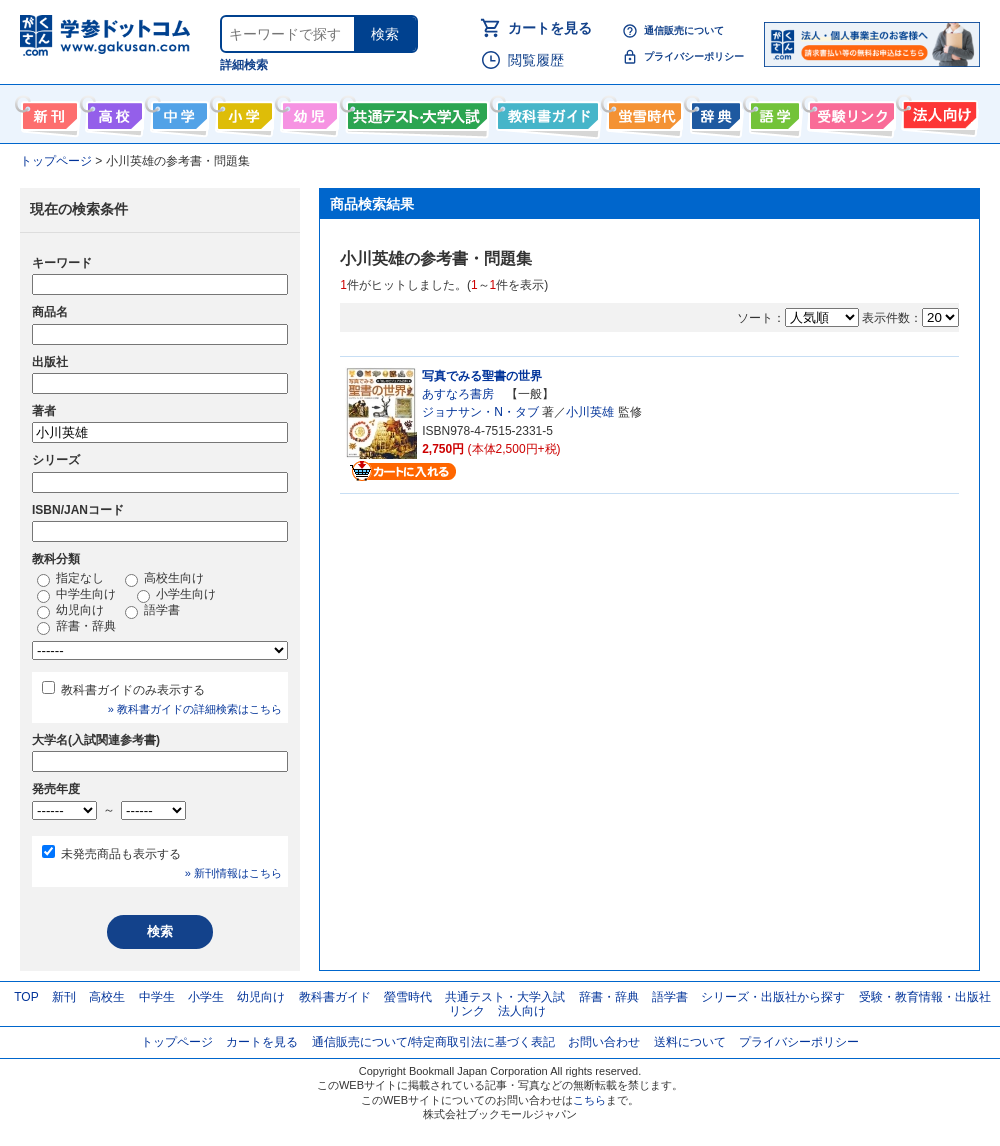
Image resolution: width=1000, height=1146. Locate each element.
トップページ (177, 1042)
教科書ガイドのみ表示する (133, 690)
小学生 (206, 997)
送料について (690, 1042)
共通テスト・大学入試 (415, 112)
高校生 (107, 997)
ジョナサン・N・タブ (480, 412)
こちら (589, 1100)
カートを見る (550, 28)
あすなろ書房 (458, 394)
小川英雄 (590, 412)
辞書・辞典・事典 (713, 112)
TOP (26, 997)
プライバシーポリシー (694, 56)
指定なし (70, 579)
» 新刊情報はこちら (233, 873)
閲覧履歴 (536, 60)
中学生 (157, 997)
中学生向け (177, 112)
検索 (385, 34)
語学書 (772, 112)
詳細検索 (244, 65)
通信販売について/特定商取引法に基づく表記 (433, 1042)
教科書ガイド (545, 112)
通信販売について (684, 30)
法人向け (937, 112)
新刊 (64, 997)
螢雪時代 (642, 112)
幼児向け (307, 112)
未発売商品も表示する (121, 854)
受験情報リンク (849, 112)
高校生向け (112, 112)
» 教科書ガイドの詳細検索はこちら (195, 709)
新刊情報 (47, 112)
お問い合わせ (604, 1042)
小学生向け (242, 112)
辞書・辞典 (76, 627)
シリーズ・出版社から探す (773, 997)
